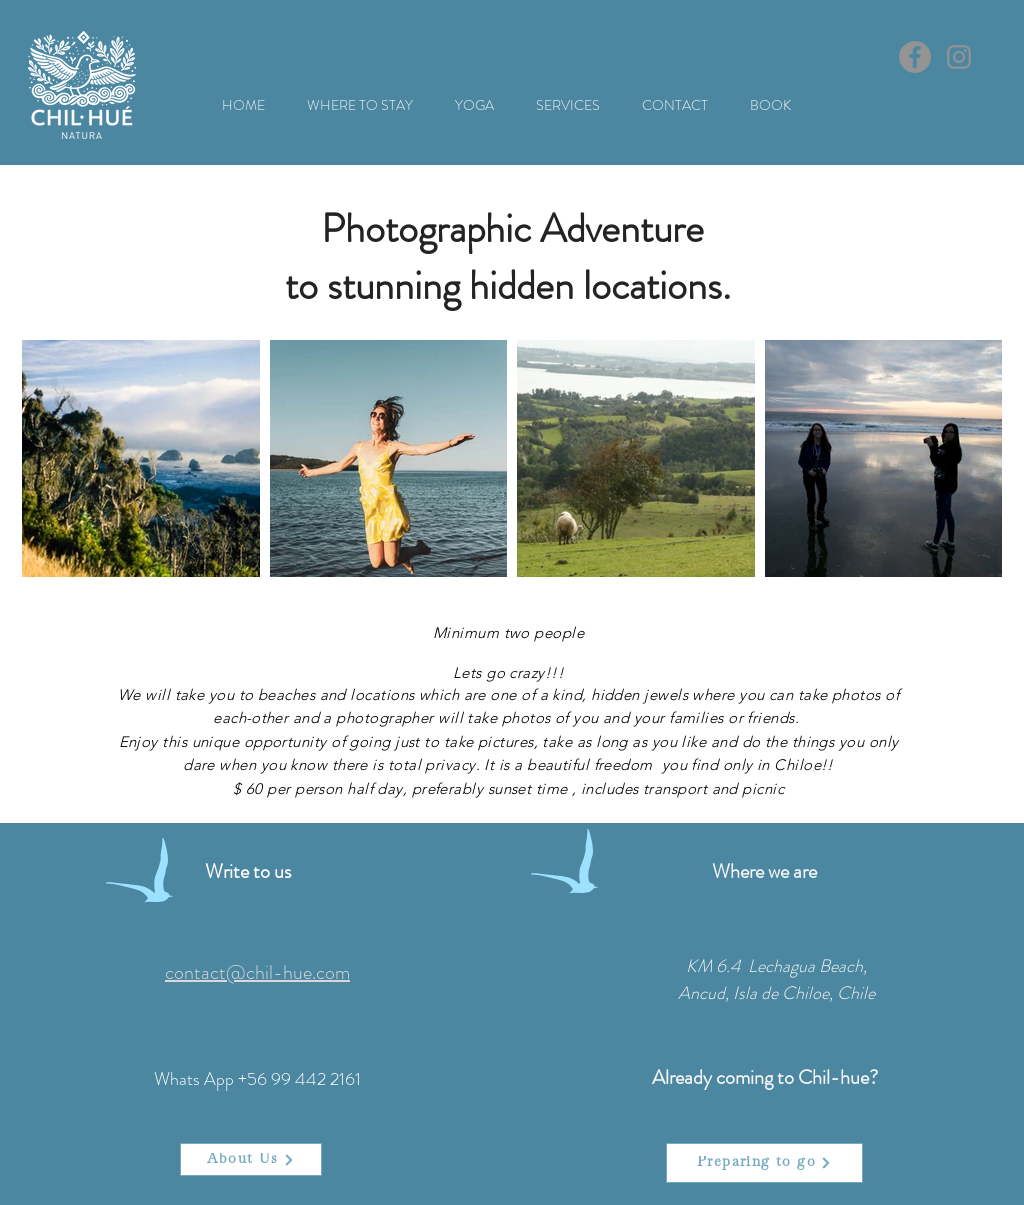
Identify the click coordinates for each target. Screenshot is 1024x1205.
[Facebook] (915, 57)
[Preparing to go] (764, 1163)
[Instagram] (959, 57)
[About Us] (251, 1159)
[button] (360, 105)
